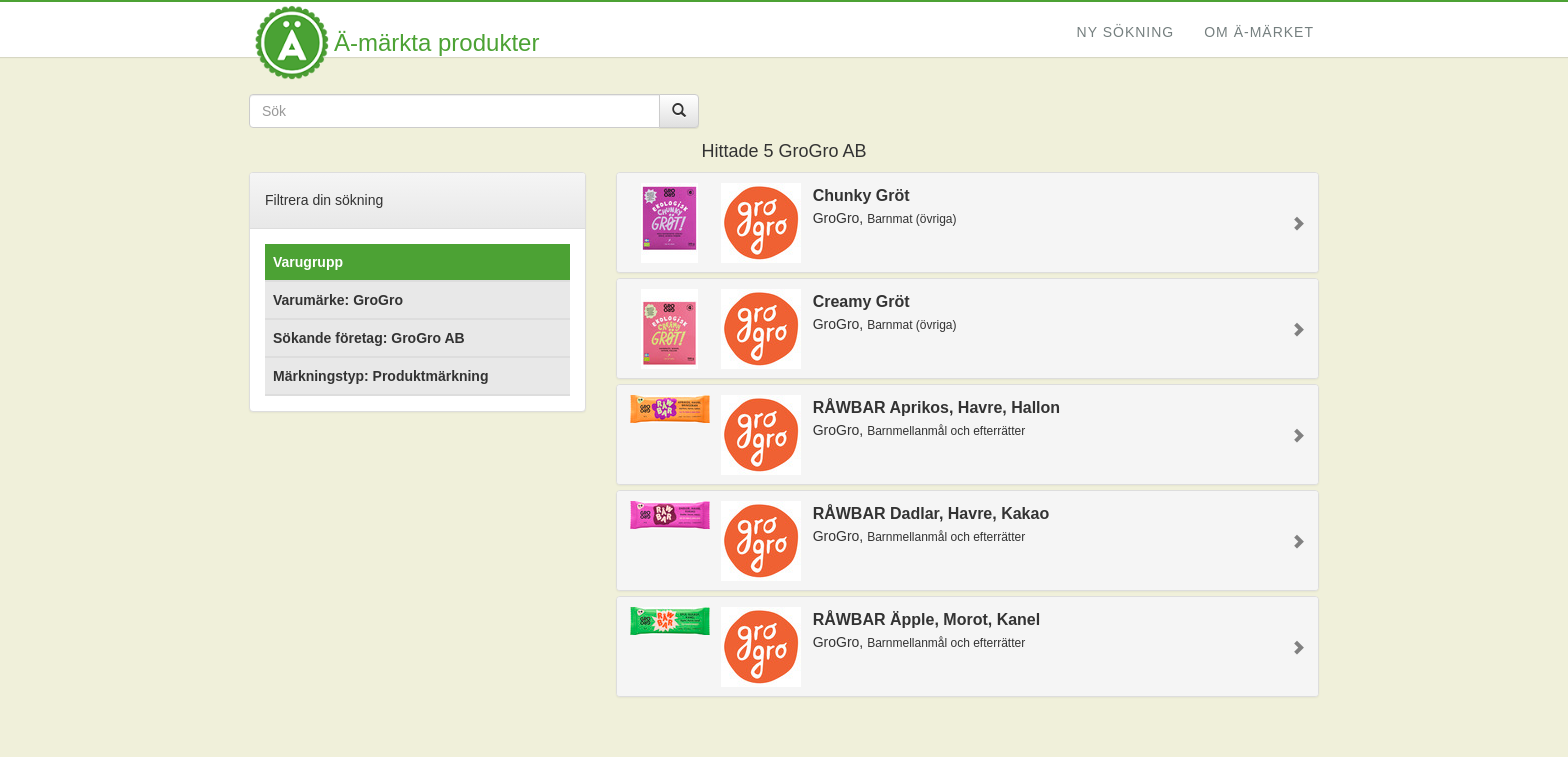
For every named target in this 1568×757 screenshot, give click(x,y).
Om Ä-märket (1259, 32)
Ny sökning (1126, 32)
